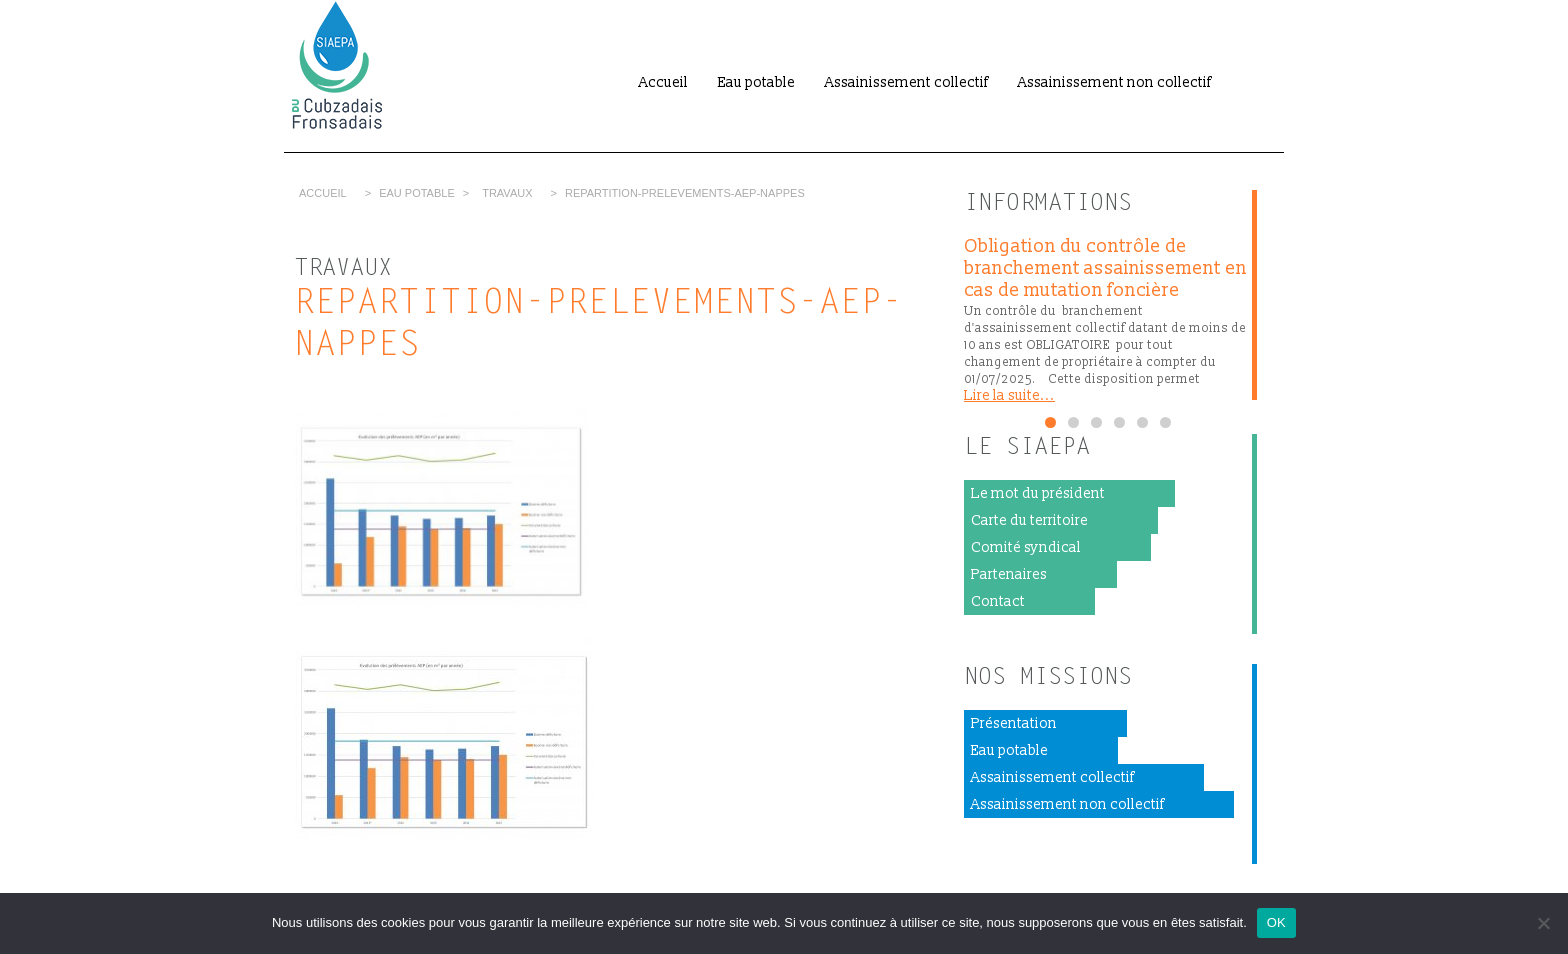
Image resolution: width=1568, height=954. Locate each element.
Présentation (1014, 723)
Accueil (663, 82)
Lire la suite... (1009, 395)
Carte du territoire (1029, 520)
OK (1276, 922)
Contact (998, 601)
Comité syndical (1026, 547)
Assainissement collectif (906, 82)
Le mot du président (1038, 493)
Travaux (507, 193)
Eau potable (756, 82)
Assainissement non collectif (1114, 82)
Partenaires (1009, 574)
